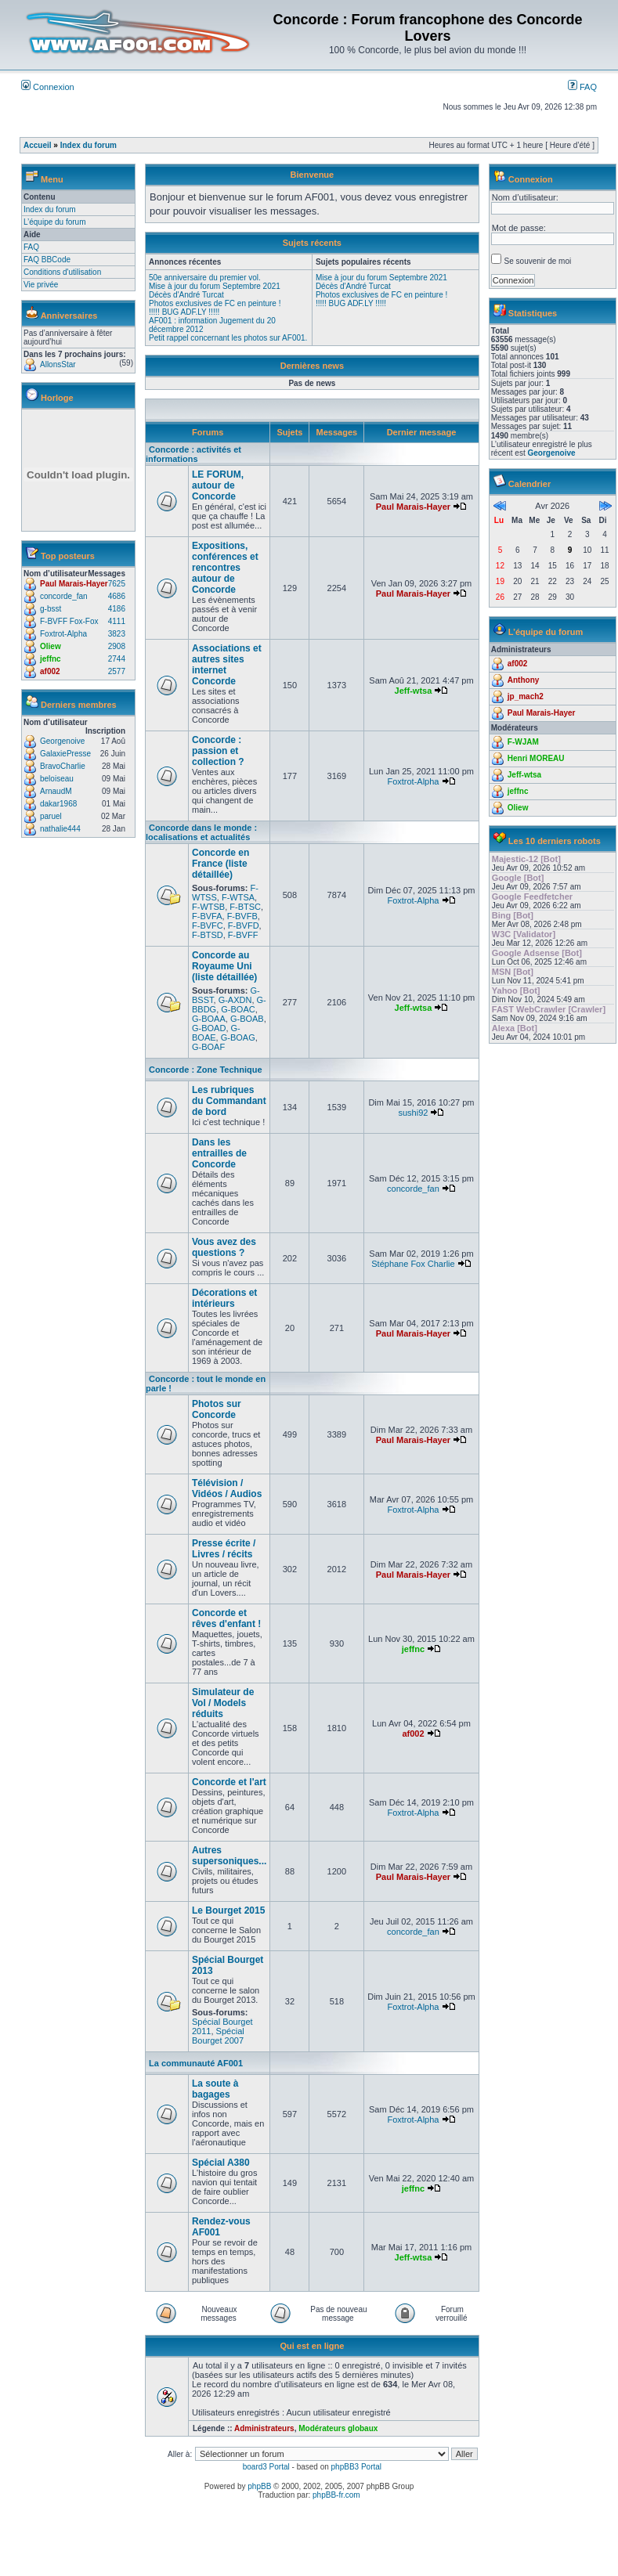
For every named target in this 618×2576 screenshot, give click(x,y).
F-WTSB (208, 906)
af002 (50, 671)
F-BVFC (207, 925)
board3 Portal (266, 2466)
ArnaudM (56, 791)
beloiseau (57, 778)
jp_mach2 (526, 696)
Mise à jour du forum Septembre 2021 (214, 286)
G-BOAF (208, 1047)
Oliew (50, 646)
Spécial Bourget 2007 (218, 2035)
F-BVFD (243, 925)
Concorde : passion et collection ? (218, 750)
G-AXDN (235, 1000)
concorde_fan (64, 596)
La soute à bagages (215, 2089)
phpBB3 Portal (356, 2466)
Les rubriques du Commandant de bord (229, 1100)
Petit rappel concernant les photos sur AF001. (228, 338)
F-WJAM (523, 742)
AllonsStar (58, 364)
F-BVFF (243, 935)
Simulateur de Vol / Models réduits (223, 1703)
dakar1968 (58, 803)
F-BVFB (242, 916)
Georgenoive (62, 741)
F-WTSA (238, 897)
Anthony (524, 680)
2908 (116, 646)
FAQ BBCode (46, 259)
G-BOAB (247, 1018)
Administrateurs (264, 2428)
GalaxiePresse (65, 753)
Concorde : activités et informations (193, 454)
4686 (116, 596)
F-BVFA (207, 916)
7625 (116, 583)
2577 (116, 671)
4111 (116, 621)
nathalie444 (60, 828)
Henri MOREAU (536, 758)
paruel (51, 816)
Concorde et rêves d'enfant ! (226, 1618)
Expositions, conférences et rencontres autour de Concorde (225, 567)
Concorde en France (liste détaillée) (220, 863)
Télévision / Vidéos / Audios (227, 1488)
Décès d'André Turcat (186, 294)
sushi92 (413, 1112)
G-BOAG (238, 1037)
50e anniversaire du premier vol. (205, 277)
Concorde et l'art (229, 1782)
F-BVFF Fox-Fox (69, 621)
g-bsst (50, 608)
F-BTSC (245, 906)
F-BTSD (207, 935)
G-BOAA (209, 1018)
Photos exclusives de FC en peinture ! (214, 303)
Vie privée (40, 284)
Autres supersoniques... (229, 1856)
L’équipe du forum (54, 222)
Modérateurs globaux (338, 2428)
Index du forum (88, 145)
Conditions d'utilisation (62, 272)
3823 (116, 634)
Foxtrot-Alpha (63, 634)
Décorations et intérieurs (224, 1298)
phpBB (259, 2486)
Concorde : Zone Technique (205, 1069)
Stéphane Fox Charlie (412, 1263)
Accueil (37, 145)
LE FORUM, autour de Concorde (218, 485)
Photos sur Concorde (216, 1409)
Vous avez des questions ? (224, 1247)
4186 (116, 608)
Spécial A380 (221, 2162)
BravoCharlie (62, 766)
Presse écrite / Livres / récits (223, 1549)
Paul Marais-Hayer (74, 583)
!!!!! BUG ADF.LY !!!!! (184, 312)
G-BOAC (238, 1009)
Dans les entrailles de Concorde (219, 1153)
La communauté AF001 (196, 2063)
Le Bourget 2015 (228, 1910)
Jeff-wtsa (413, 690)
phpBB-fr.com (336, 2495)
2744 (116, 659)
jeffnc (50, 659)
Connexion (47, 87)
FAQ (582, 87)
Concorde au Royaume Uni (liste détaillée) (224, 966)
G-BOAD (209, 1028)
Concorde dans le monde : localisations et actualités (201, 832)
